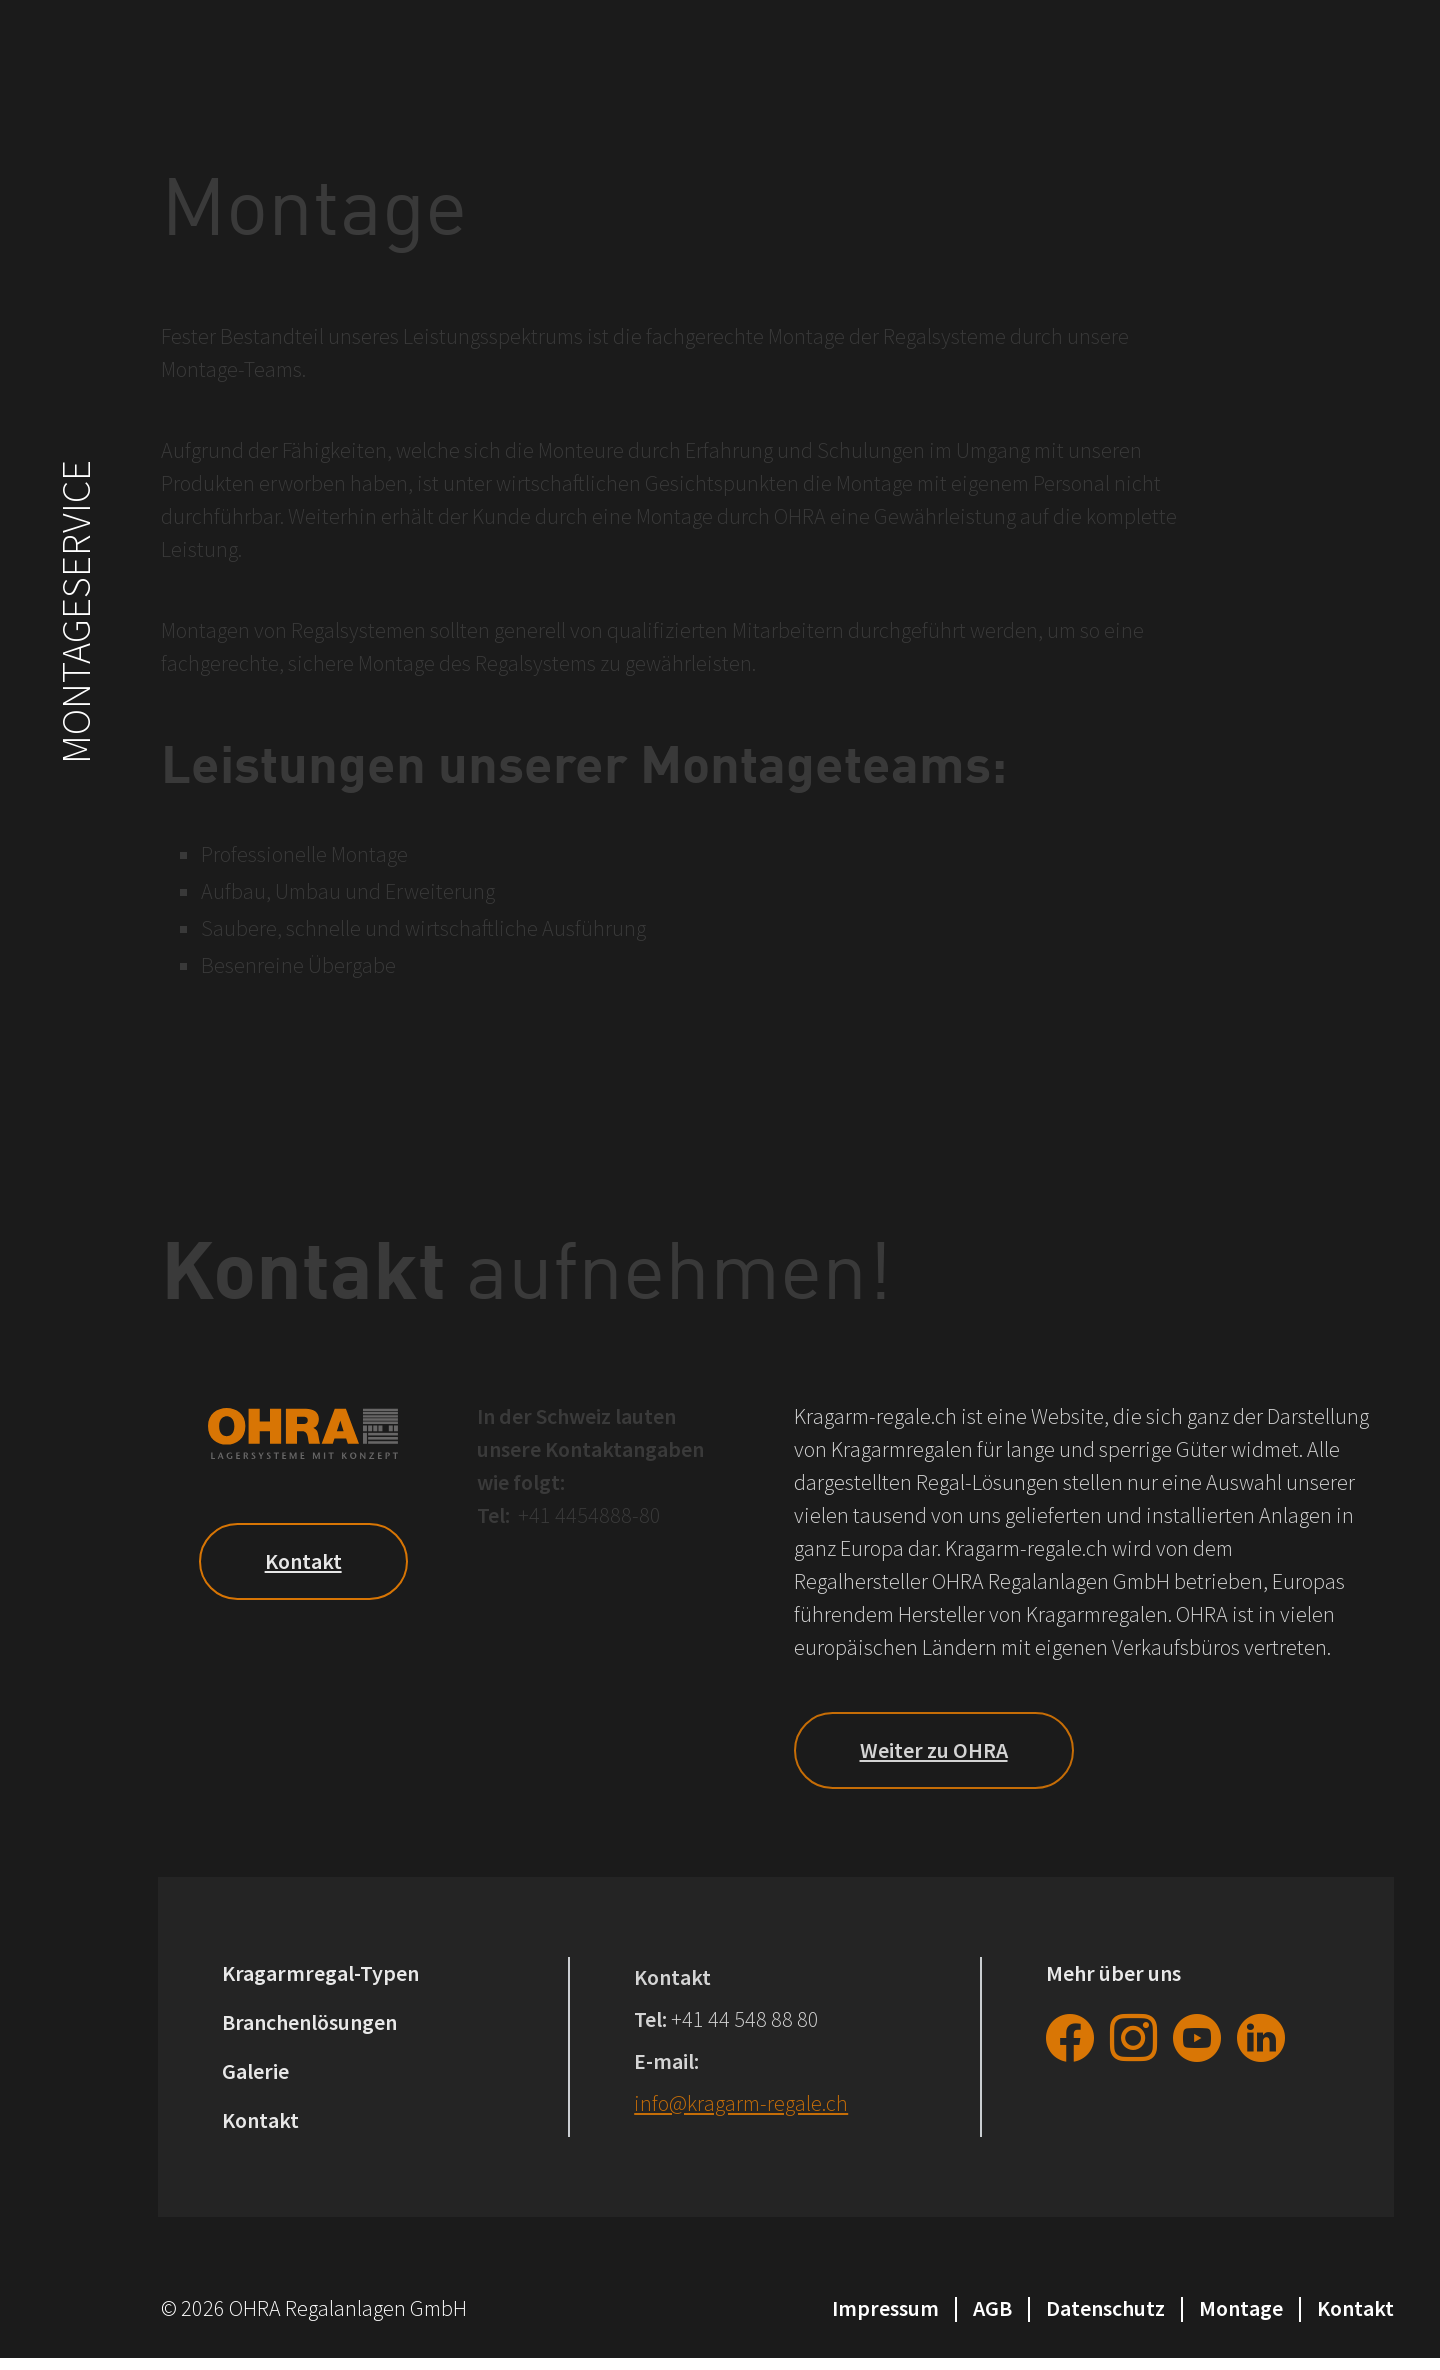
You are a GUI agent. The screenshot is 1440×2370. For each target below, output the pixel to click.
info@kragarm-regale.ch (741, 2103)
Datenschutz (1105, 2308)
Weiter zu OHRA (934, 1750)
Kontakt (303, 1561)
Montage (1241, 2308)
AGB (992, 2308)
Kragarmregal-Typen (320, 1973)
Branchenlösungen (309, 2022)
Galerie (255, 2071)
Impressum (885, 2308)
